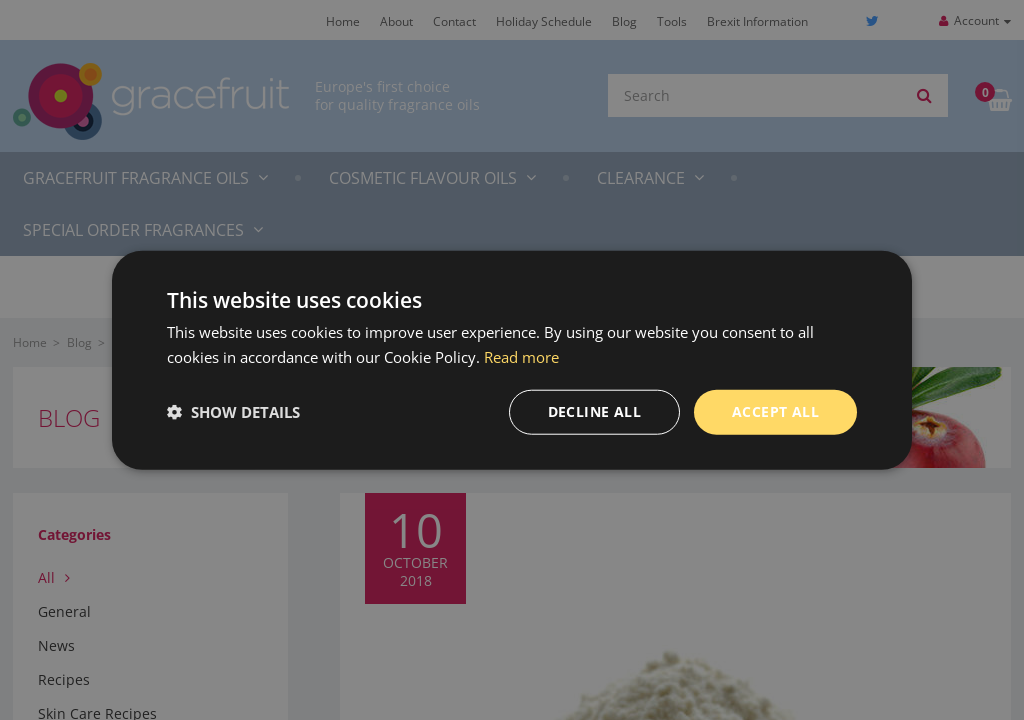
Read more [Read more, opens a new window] (521, 357)
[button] (233, 412)
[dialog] (512, 360)
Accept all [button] (775, 411)
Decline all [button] (594, 411)
